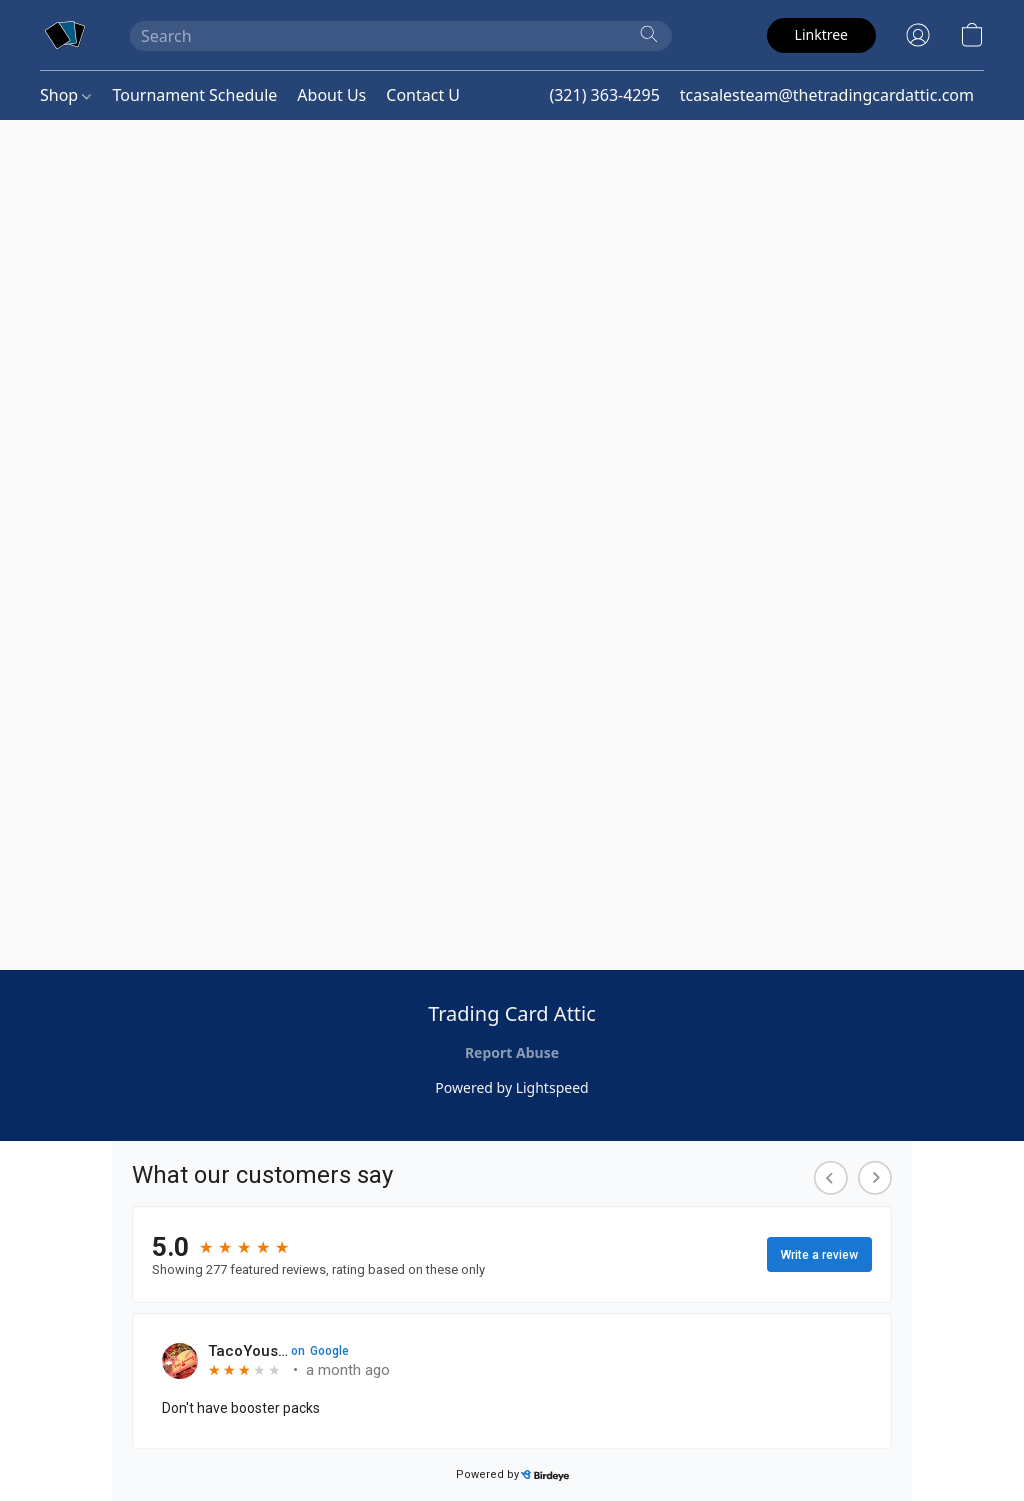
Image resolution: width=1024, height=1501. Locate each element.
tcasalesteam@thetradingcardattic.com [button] (827, 95)
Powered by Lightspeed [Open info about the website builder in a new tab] (511, 1087)
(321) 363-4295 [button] (604, 95)
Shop (65, 95)
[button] (65, 35)
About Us (331, 95)
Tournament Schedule (194, 95)
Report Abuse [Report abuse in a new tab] (512, 1052)
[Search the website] (649, 34)
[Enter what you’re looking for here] (401, 36)
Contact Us (426, 95)
